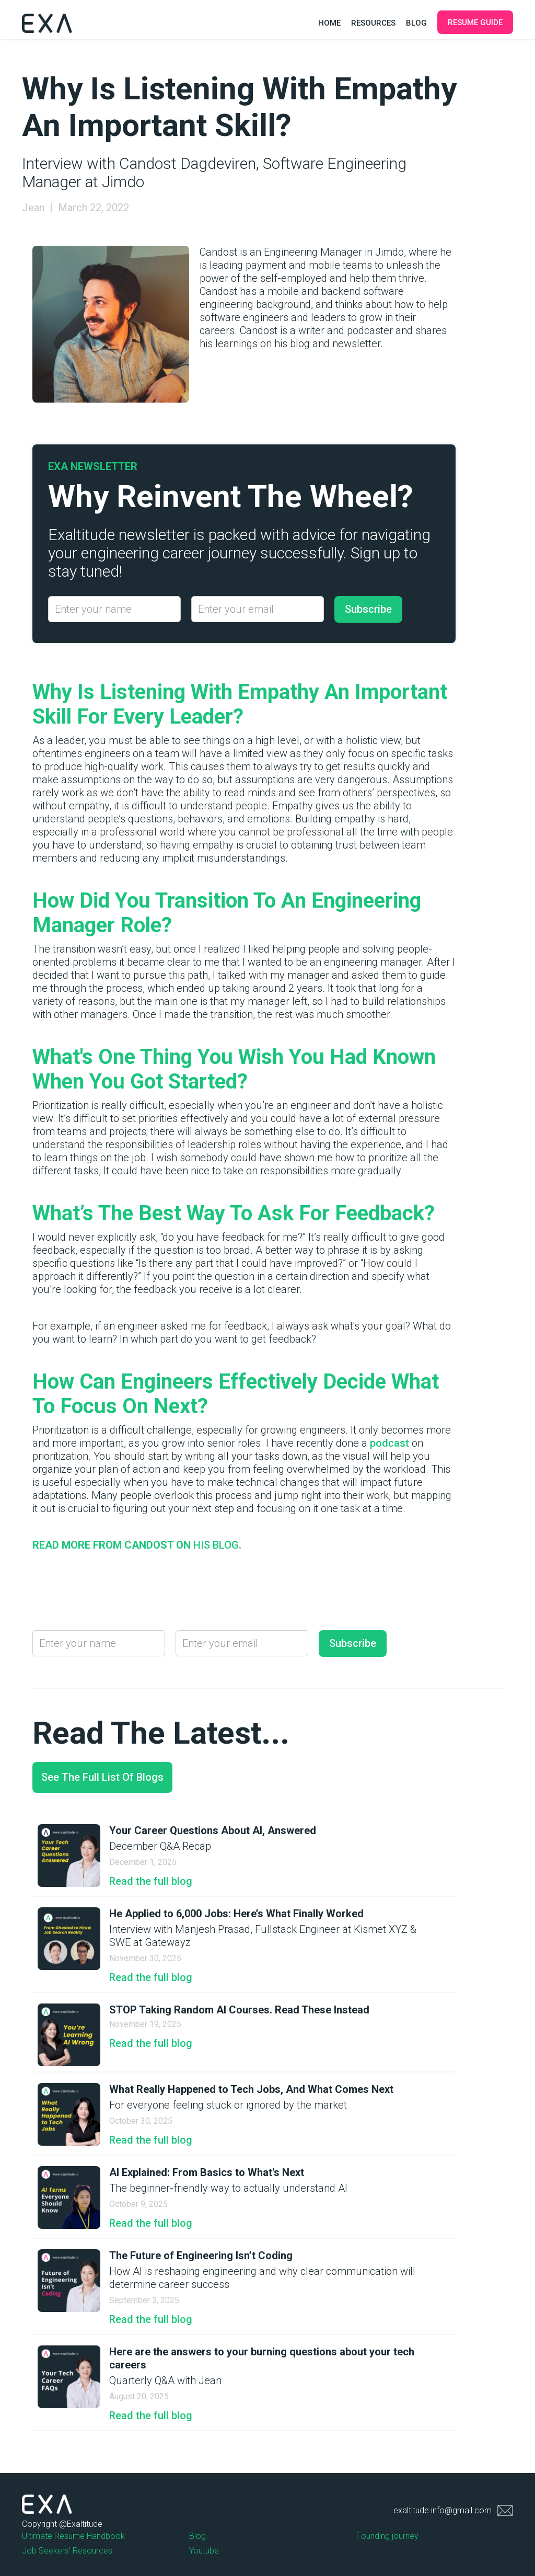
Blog (416, 23)
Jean (33, 207)
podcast (388, 1443)
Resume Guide (475, 22)
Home (329, 23)
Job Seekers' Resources (67, 2551)
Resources (373, 23)
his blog (216, 1545)
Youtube (204, 2551)
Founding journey (387, 2536)
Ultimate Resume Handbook (73, 2536)
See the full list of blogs (102, 1777)
